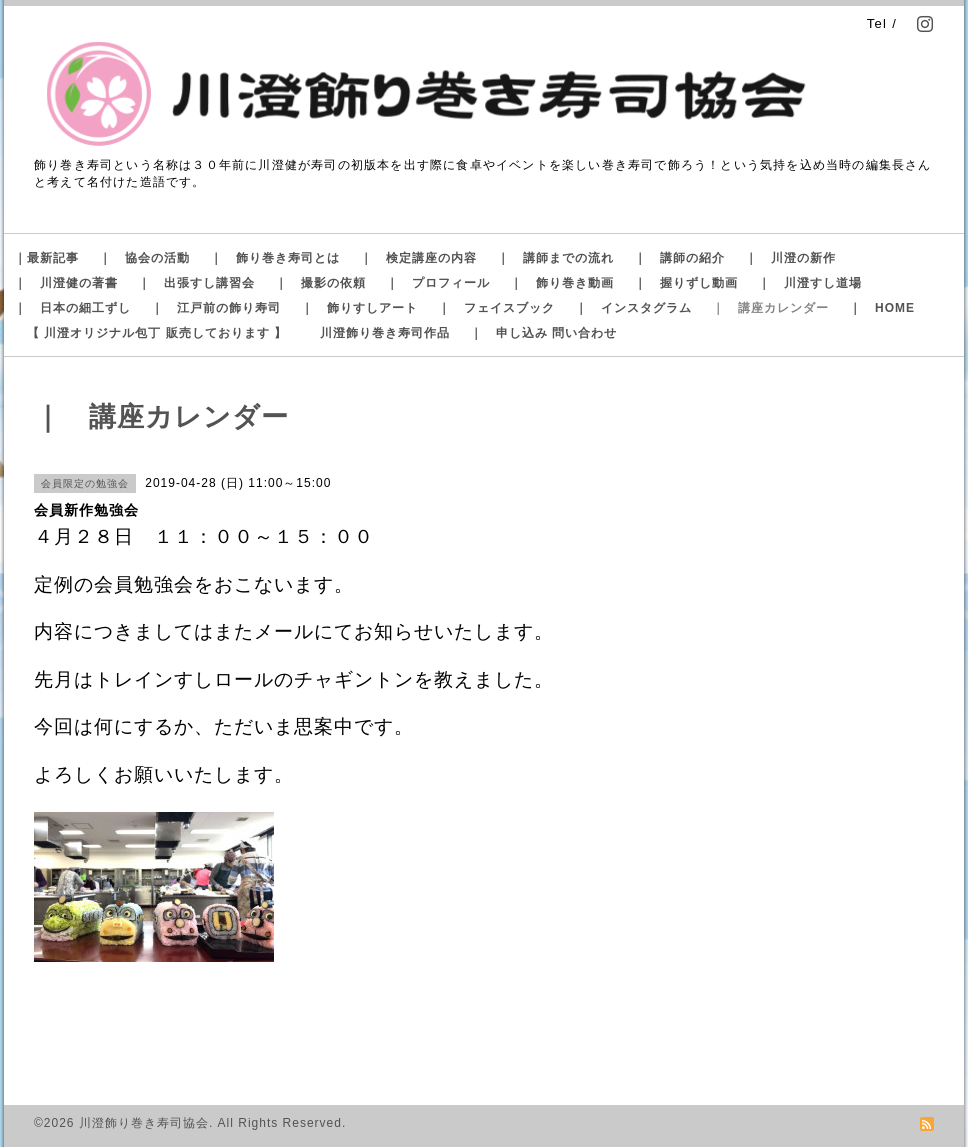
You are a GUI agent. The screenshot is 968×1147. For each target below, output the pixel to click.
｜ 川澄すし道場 (810, 283)
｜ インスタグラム (633, 308)
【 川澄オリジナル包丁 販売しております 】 (157, 333)
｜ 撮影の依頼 (320, 283)
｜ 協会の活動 (144, 258)
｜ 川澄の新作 (790, 258)
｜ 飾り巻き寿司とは (275, 258)
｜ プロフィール (438, 283)
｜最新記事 (46, 258)
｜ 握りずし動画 (686, 283)
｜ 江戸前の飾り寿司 (216, 308)
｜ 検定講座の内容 (418, 258)
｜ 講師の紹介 (679, 258)
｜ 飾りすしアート (359, 308)
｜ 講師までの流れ (555, 258)
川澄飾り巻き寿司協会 (144, 1123)
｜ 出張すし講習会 (196, 283)
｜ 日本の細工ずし (72, 308)
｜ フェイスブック (496, 308)
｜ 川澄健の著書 (66, 283)
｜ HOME (882, 308)
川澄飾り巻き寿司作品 (385, 333)
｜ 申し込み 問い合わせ (543, 333)
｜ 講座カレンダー (770, 308)
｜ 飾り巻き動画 (562, 283)
